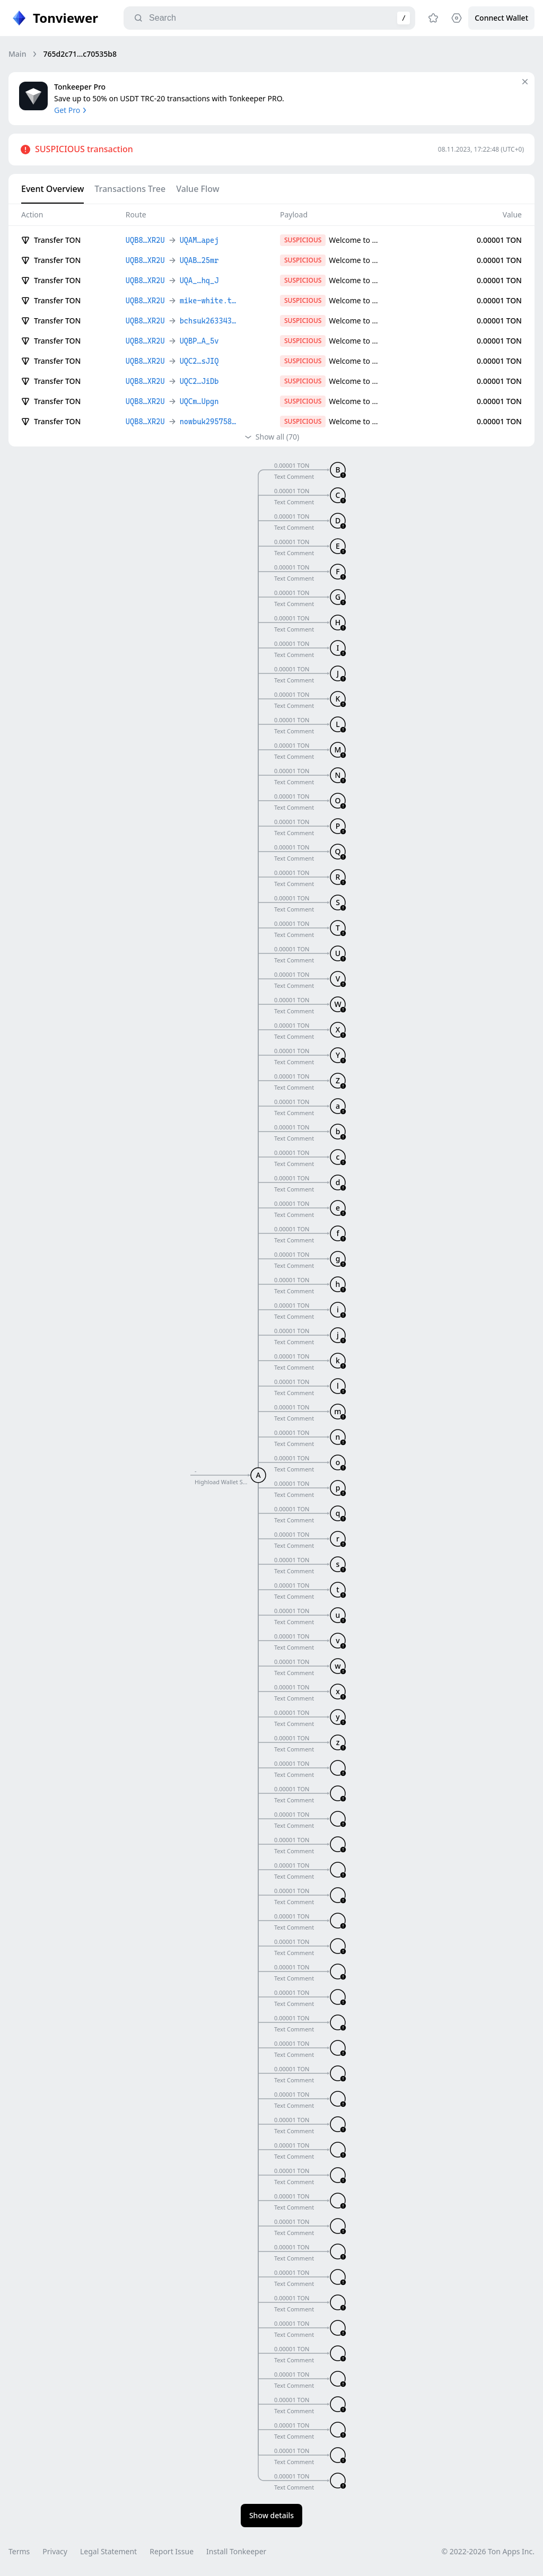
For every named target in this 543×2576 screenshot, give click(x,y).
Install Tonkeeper (236, 2551)
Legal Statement (108, 2551)
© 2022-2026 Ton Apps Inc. (488, 2551)
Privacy (54, 2551)
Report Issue (172, 2551)
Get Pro (71, 110)
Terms (19, 2551)
